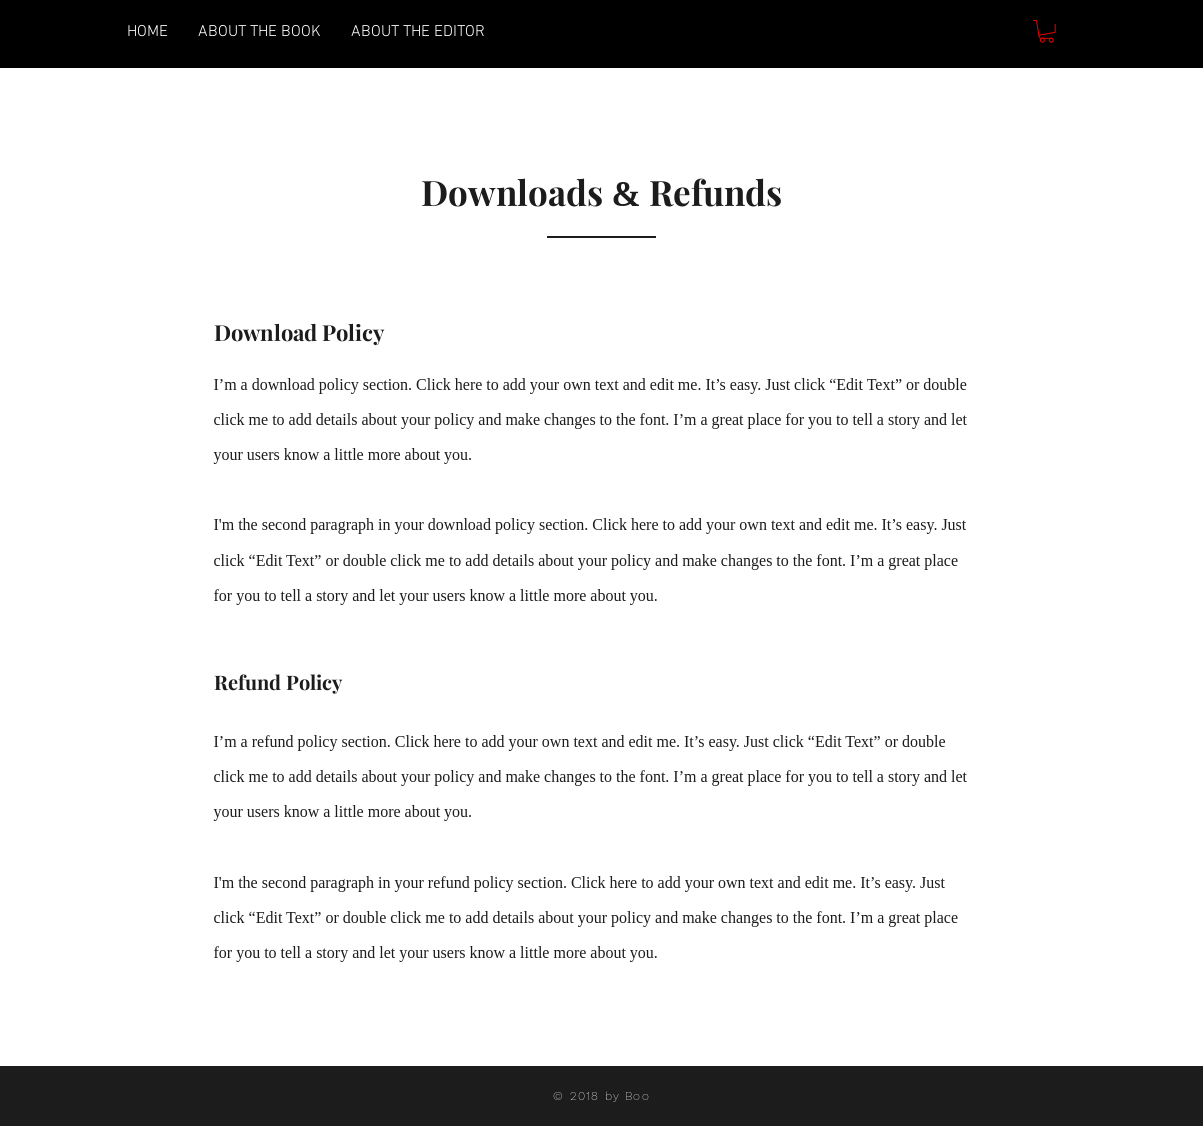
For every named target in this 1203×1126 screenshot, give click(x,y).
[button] (1046, 31)
